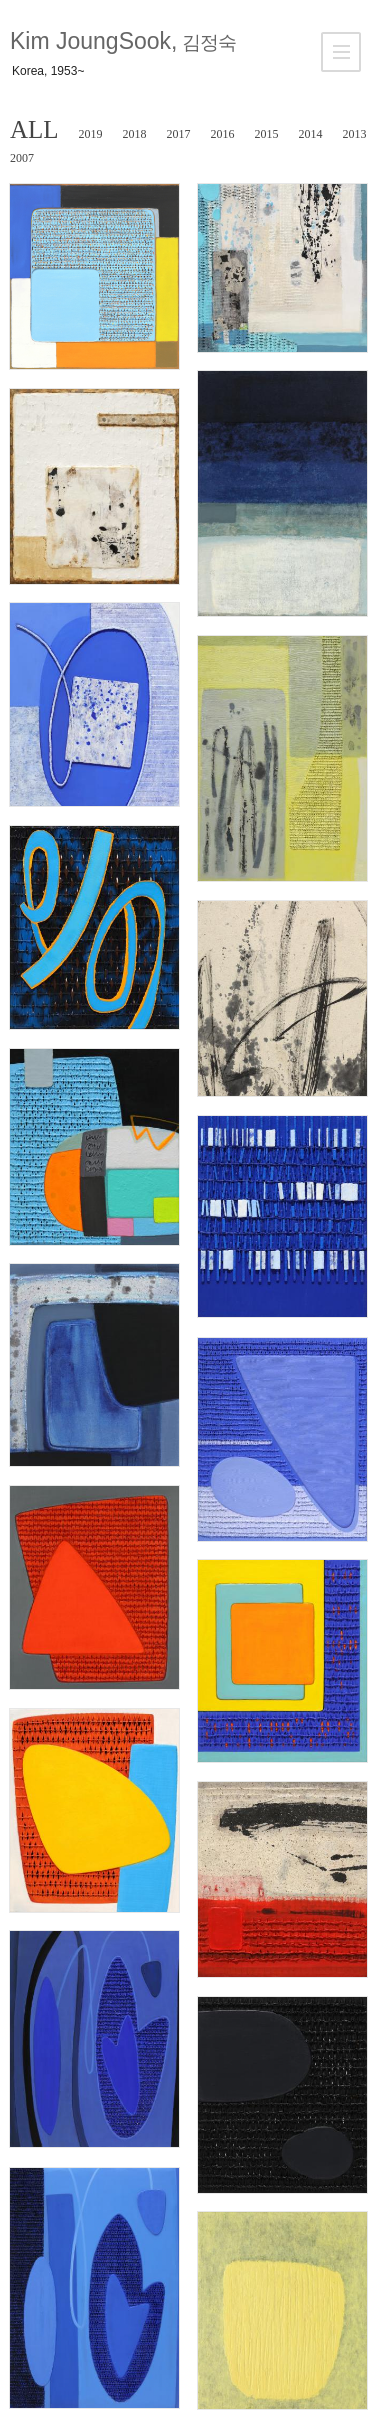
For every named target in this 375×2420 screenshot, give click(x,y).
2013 (355, 134)
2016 (223, 134)
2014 (311, 134)
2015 (267, 134)
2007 (22, 158)
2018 (135, 134)
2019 (91, 134)
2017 (179, 134)
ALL (34, 129)
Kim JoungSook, (123, 41)
